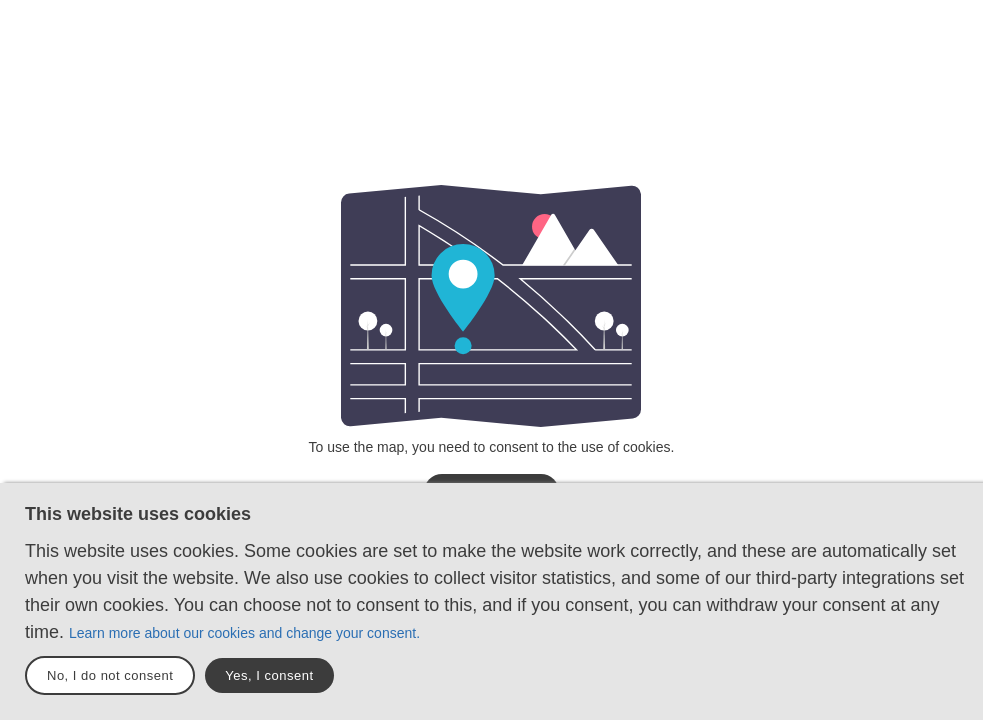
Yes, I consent (269, 675)
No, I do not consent (110, 675)
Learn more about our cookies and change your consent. (244, 633)
